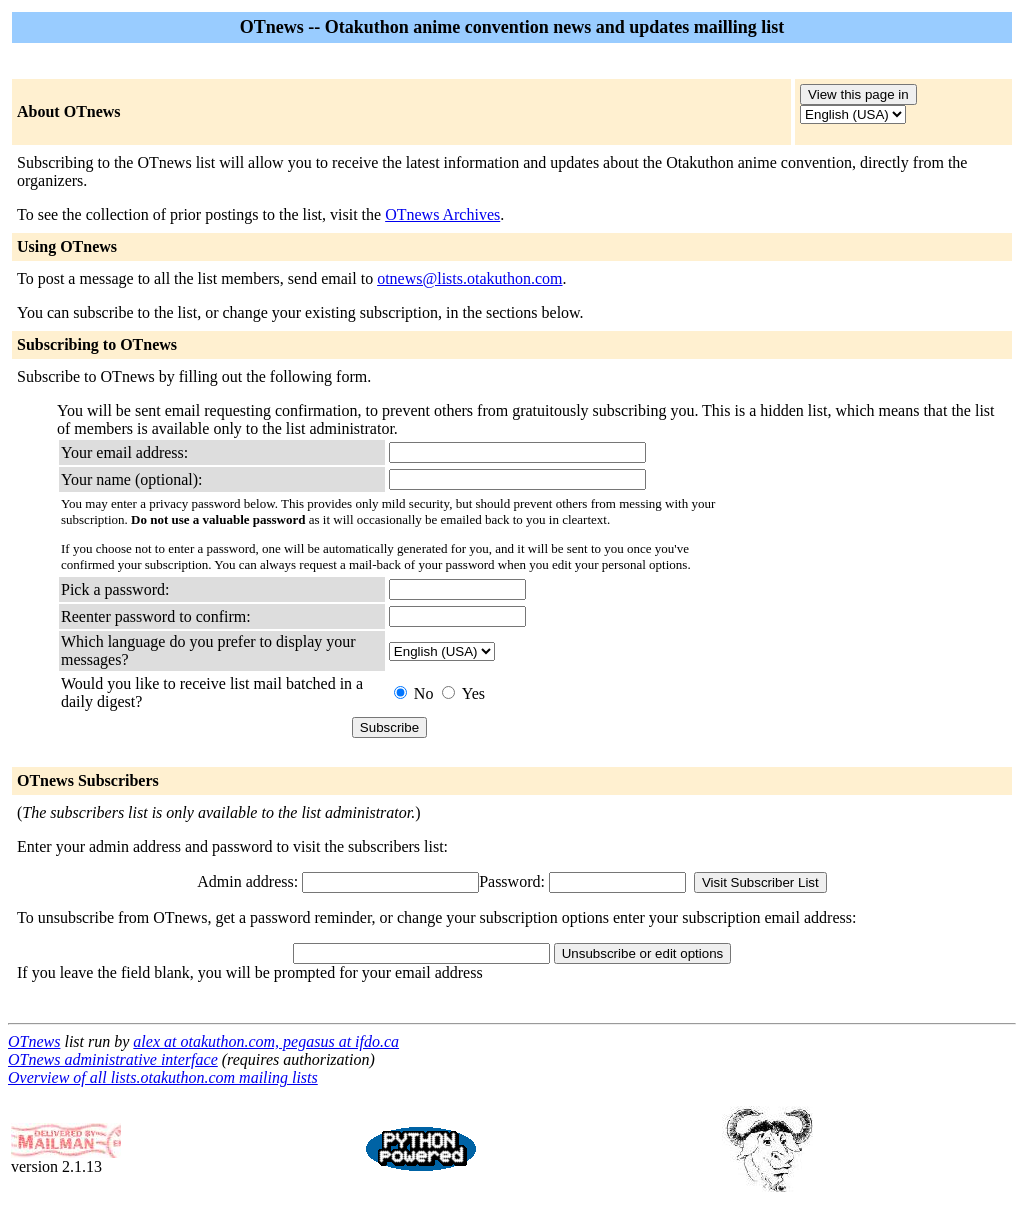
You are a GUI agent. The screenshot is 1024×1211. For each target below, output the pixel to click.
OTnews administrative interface (113, 1059)
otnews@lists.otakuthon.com (469, 278)
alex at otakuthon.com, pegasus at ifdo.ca (266, 1041)
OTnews (34, 1041)
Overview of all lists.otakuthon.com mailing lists (163, 1077)
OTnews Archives (442, 214)
